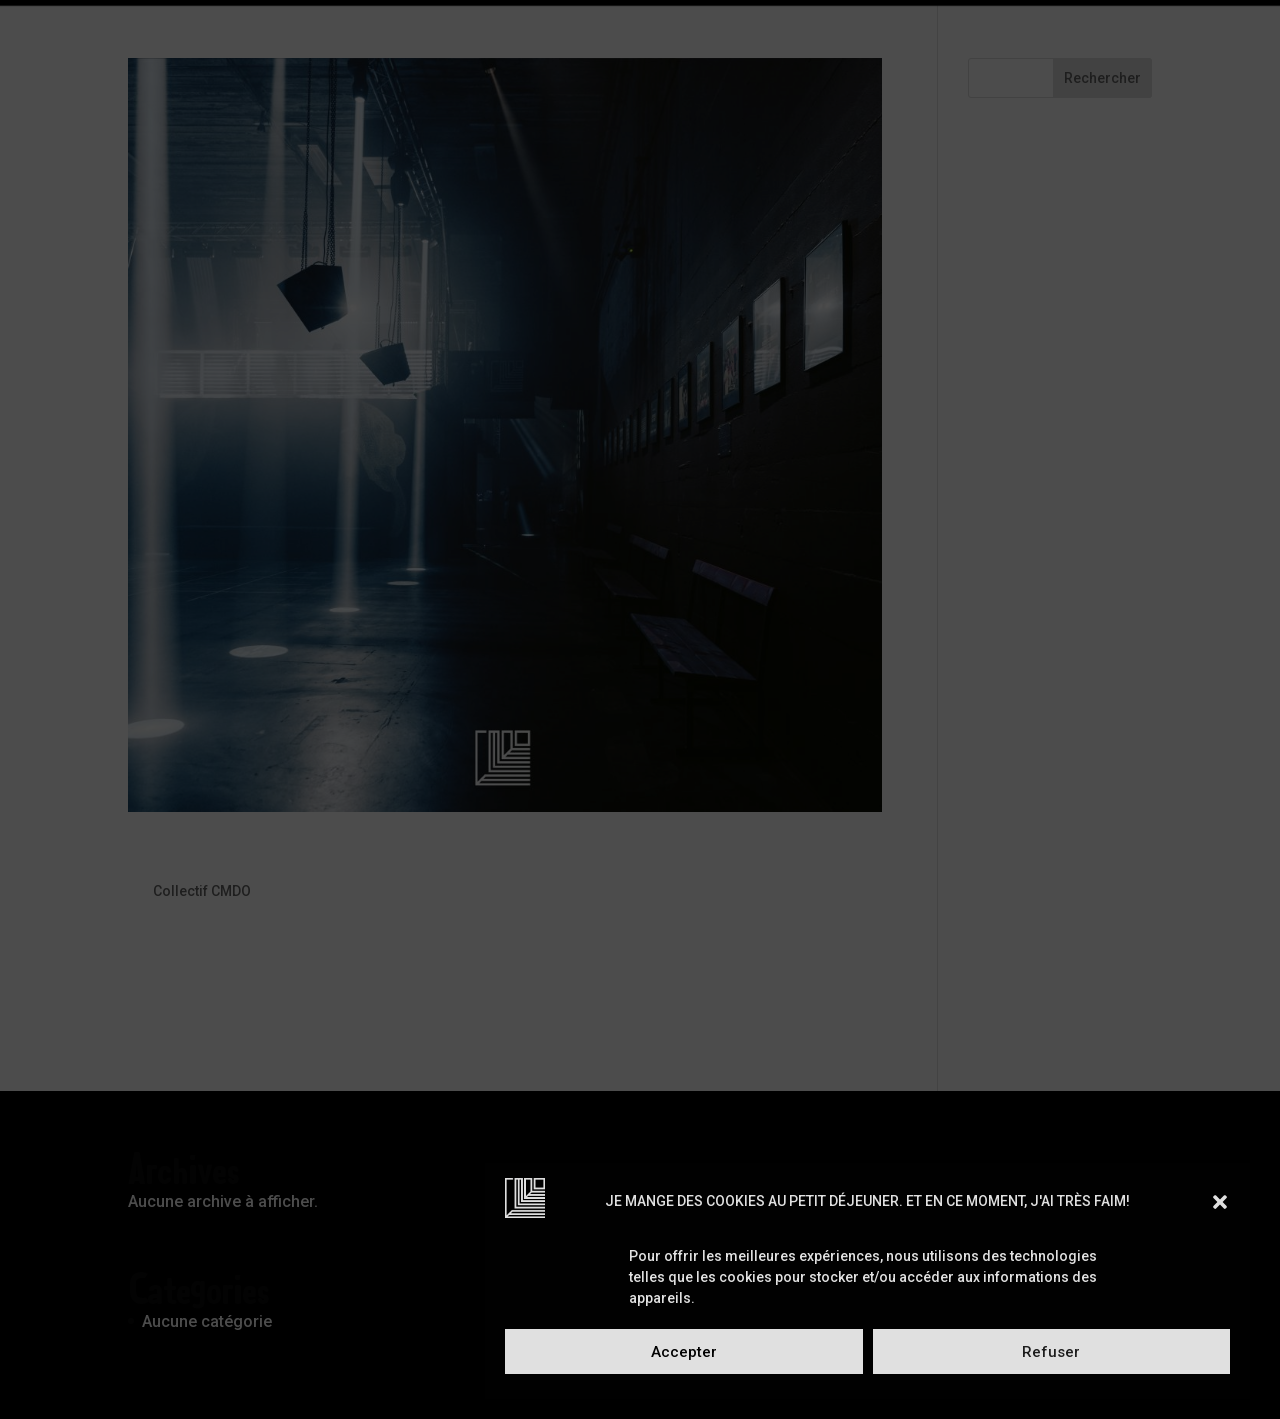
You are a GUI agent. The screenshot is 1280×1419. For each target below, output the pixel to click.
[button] (1220, 1202)
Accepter (684, 1352)
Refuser (1051, 1352)
